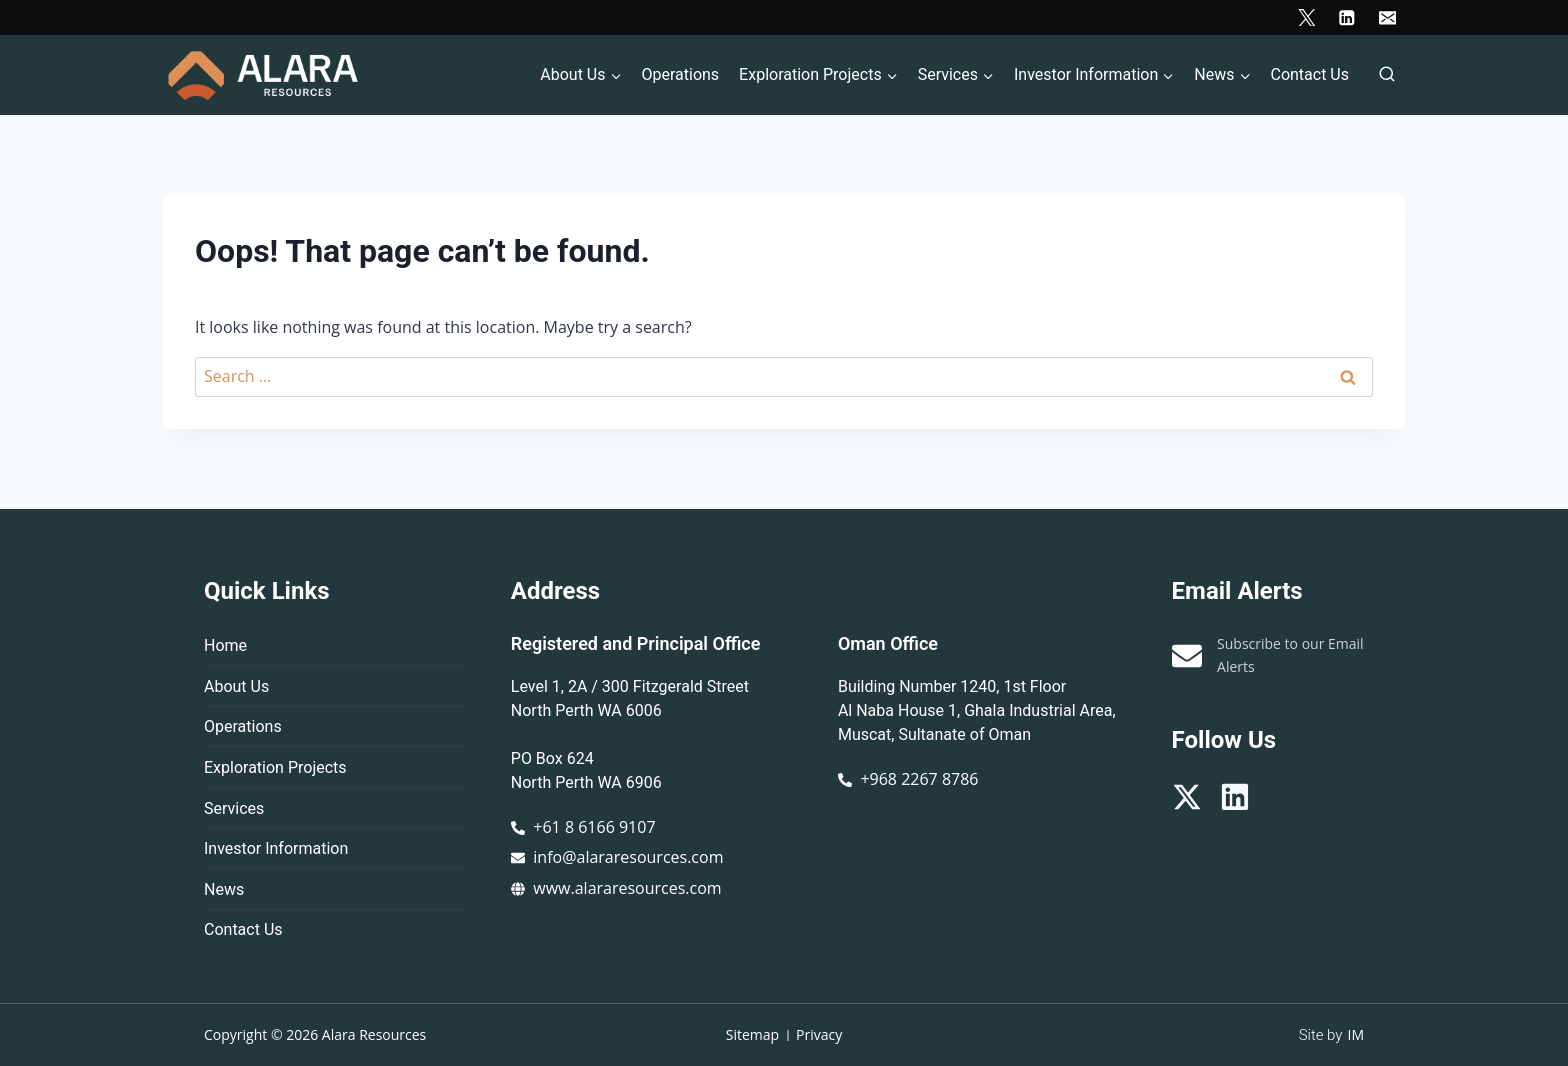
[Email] (1387, 17)
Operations (680, 74)
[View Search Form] (1387, 75)
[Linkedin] (1346, 17)
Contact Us (1309, 74)
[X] (1306, 17)
